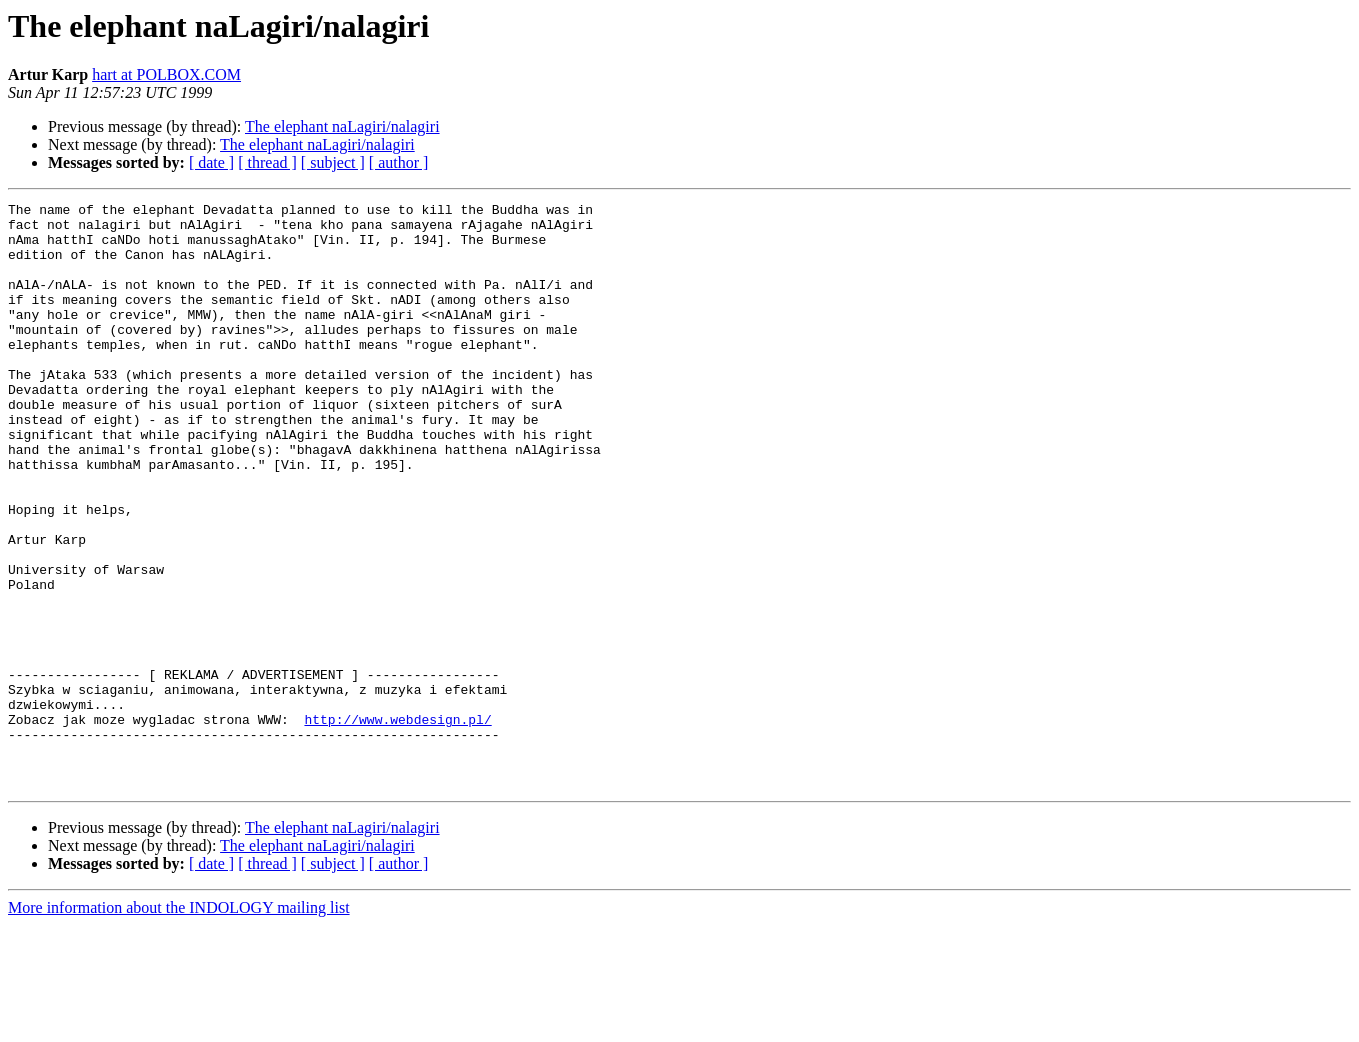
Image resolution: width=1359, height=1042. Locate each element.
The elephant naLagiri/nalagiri (342, 126)
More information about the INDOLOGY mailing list (179, 1024)
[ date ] (211, 162)
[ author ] (399, 162)
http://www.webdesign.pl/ (397, 824)
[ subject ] (333, 162)
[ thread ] (267, 162)
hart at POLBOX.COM (166, 74)
